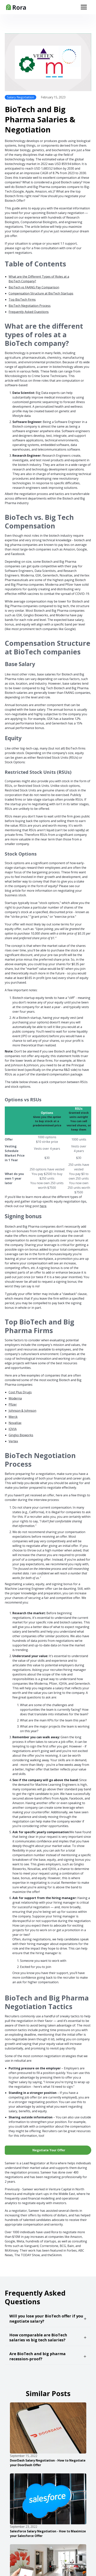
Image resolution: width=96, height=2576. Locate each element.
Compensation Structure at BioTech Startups (41, 293)
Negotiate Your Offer (48, 2150)
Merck (13, 1417)
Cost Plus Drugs (20, 1392)
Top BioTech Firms (22, 299)
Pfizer (13, 1404)
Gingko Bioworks (21, 1435)
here (43, 1206)
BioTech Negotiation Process (30, 306)
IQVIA (13, 1429)
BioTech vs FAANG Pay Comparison (34, 287)
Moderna (15, 1398)
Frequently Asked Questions (29, 312)
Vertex (13, 1441)
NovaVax (15, 1423)
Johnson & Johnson (22, 1410)
